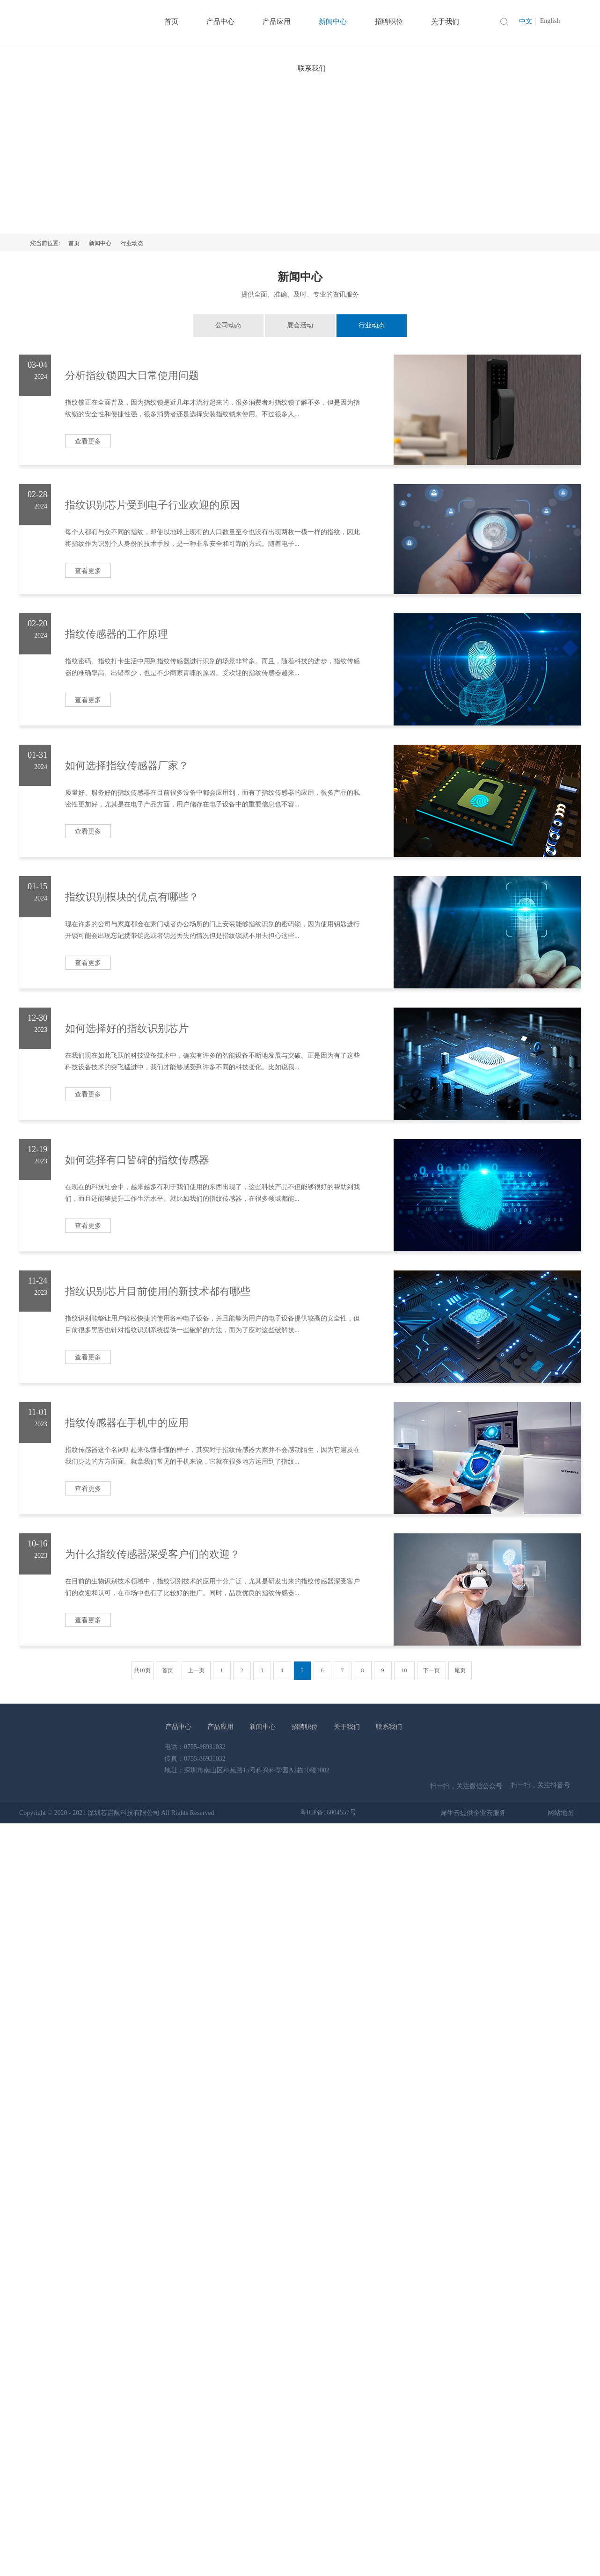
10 (404, 1670)
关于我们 (347, 1726)
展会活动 (300, 325)
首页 (74, 243)
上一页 (196, 1670)
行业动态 (132, 243)
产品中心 (178, 1726)
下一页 (431, 1670)
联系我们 (312, 68)
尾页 (460, 1670)
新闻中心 (100, 243)
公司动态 (228, 325)
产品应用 (220, 1726)
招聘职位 (305, 1726)
